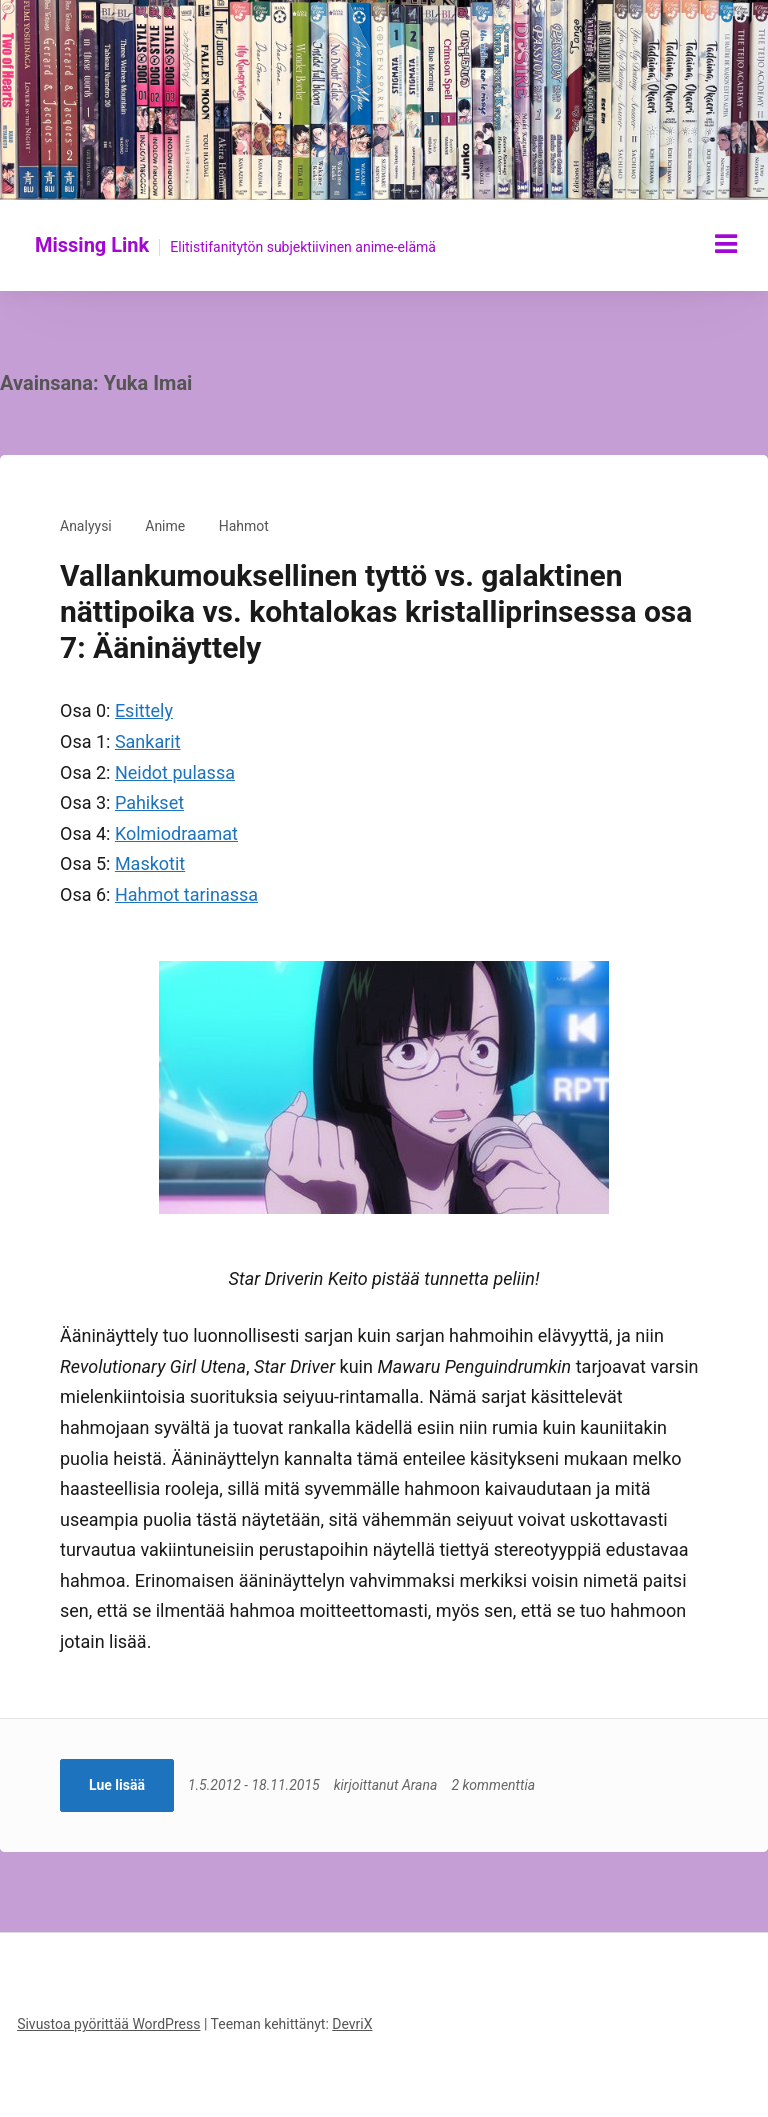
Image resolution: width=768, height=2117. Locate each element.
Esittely (144, 710)
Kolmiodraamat (176, 833)
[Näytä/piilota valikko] (726, 244)
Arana (419, 1785)
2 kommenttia (493, 1785)
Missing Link (92, 245)
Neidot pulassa (175, 772)
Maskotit (150, 863)
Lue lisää (117, 1785)
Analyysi (86, 526)
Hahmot (244, 526)
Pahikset (149, 802)
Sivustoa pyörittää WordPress (108, 2024)
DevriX (352, 2024)
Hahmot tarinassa (186, 894)
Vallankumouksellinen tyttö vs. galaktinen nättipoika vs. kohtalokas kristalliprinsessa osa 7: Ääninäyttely (376, 611)
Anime (165, 526)
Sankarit (148, 741)
